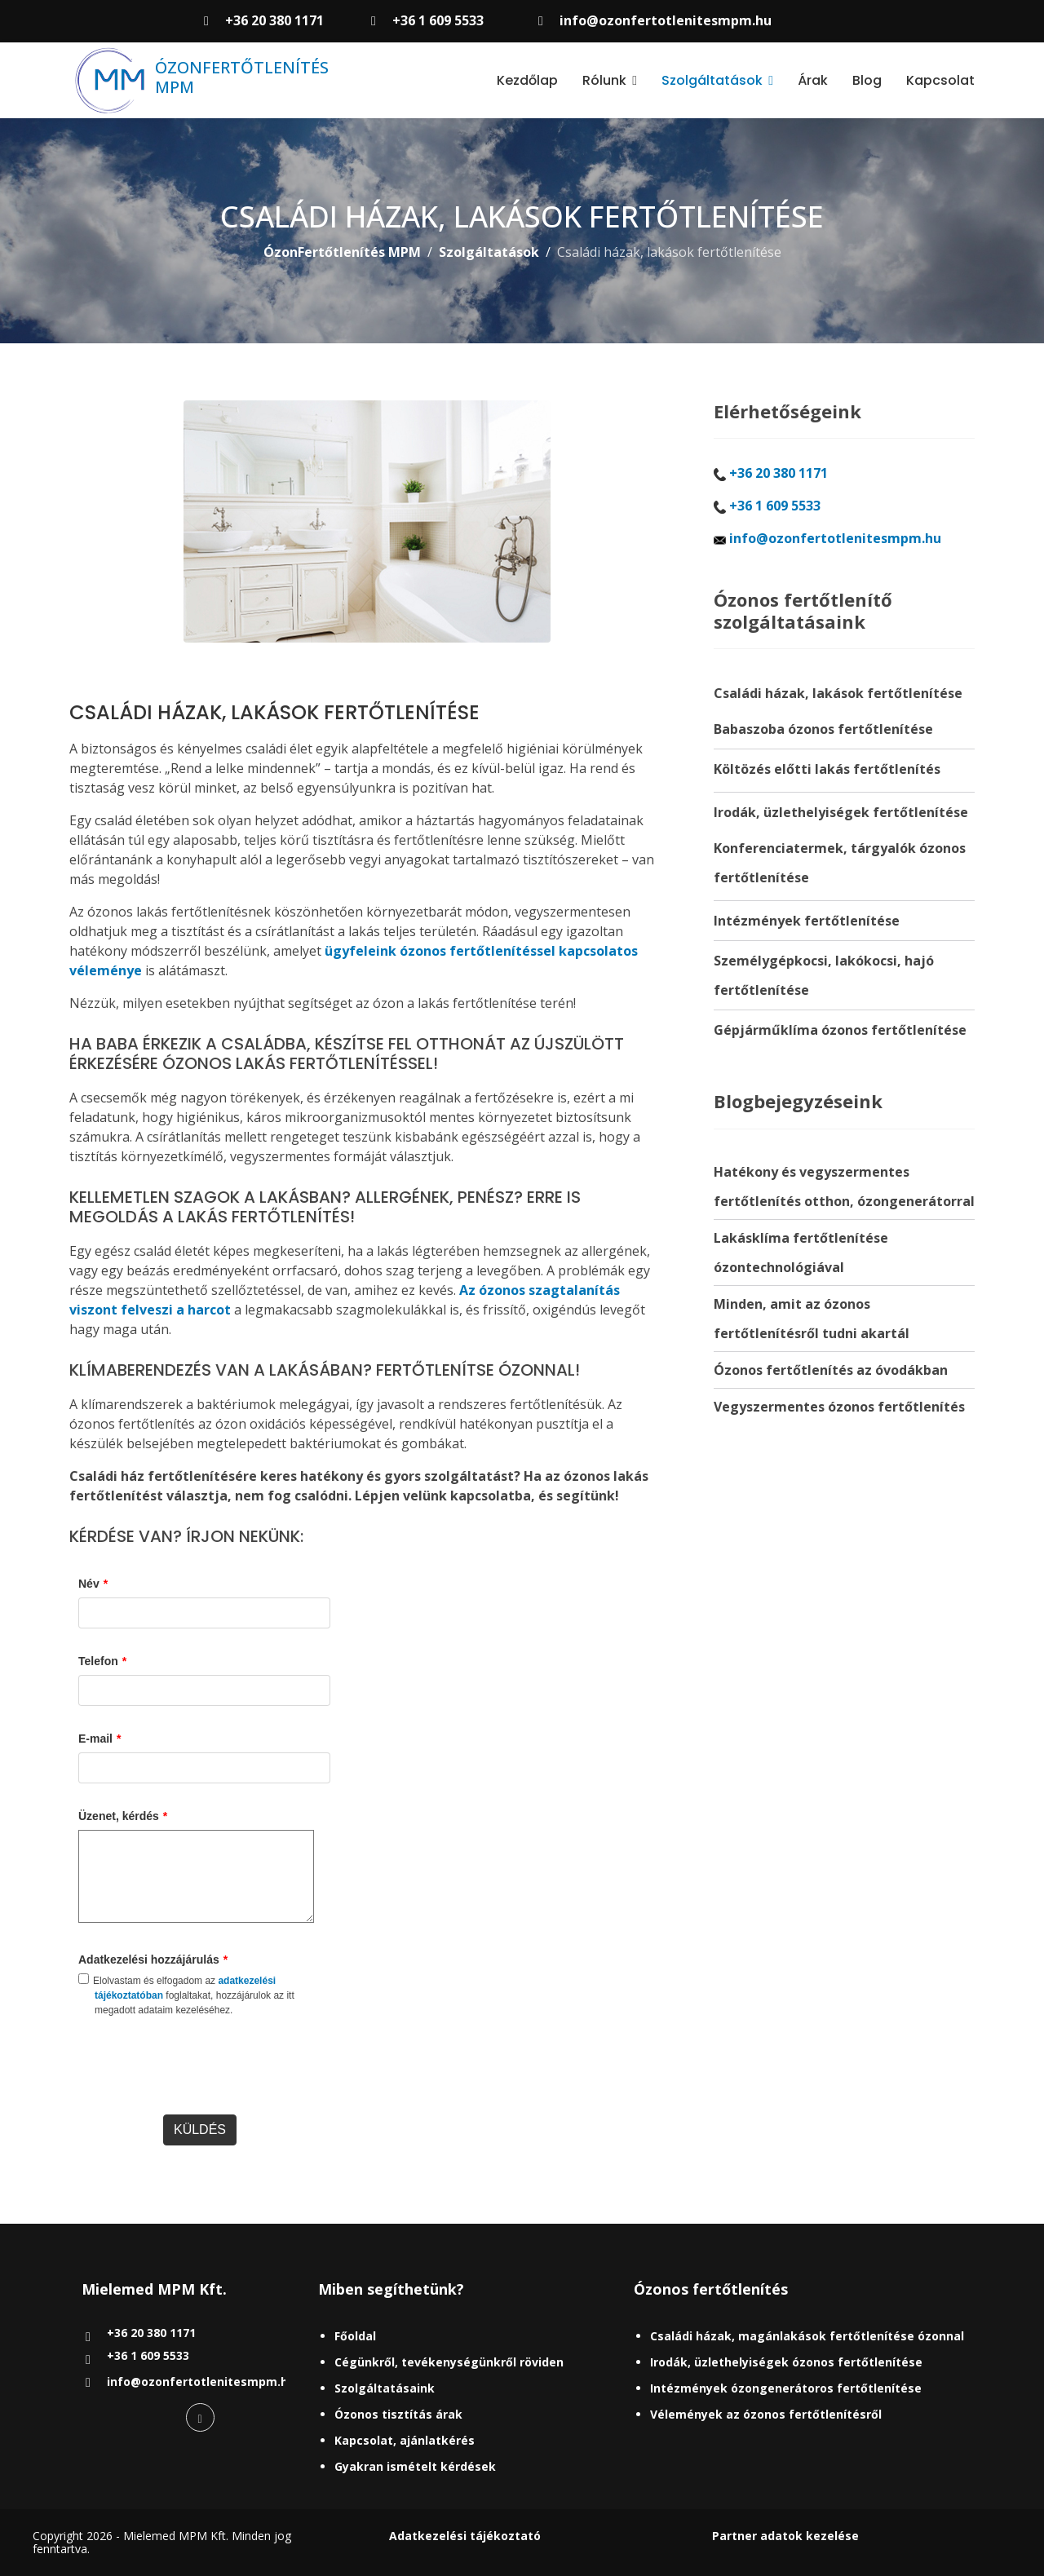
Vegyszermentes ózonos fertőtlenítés (839, 1407)
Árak (813, 80)
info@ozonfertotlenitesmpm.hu (666, 20)
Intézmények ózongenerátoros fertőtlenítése (786, 2388)
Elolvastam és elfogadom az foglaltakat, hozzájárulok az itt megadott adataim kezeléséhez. (186, 1994)
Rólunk (604, 80)
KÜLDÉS (200, 2129)
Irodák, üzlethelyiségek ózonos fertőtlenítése (786, 2362)
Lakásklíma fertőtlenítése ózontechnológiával (801, 1252)
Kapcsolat (940, 80)
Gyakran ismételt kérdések (415, 2466)
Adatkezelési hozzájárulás (153, 1959)
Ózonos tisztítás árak (398, 2414)
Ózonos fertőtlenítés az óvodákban (831, 1370)
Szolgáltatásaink (384, 2388)
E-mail (99, 1738)
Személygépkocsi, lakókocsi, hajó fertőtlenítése (824, 975)
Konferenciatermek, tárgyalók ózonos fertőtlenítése (840, 862)
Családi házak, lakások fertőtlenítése (838, 693)
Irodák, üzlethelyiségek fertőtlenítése (841, 812)
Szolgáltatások (712, 80)
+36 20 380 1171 (274, 20)
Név (93, 1583)
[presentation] (202, 2073)
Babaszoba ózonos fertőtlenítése (823, 729)
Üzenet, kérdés (122, 1816)
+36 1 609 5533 (438, 20)
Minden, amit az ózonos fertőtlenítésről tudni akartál (811, 1318)
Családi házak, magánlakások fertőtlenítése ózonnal (807, 2336)
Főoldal (355, 2336)
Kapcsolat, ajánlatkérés (404, 2440)
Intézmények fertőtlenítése (807, 921)
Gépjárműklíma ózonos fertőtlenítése (840, 1030)
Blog (867, 80)
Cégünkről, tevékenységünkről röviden (449, 2362)
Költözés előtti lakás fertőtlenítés (827, 769)
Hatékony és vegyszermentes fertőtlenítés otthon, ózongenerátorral (844, 1186)
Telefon (102, 1661)
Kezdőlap (527, 80)
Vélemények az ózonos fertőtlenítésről (766, 2414)
